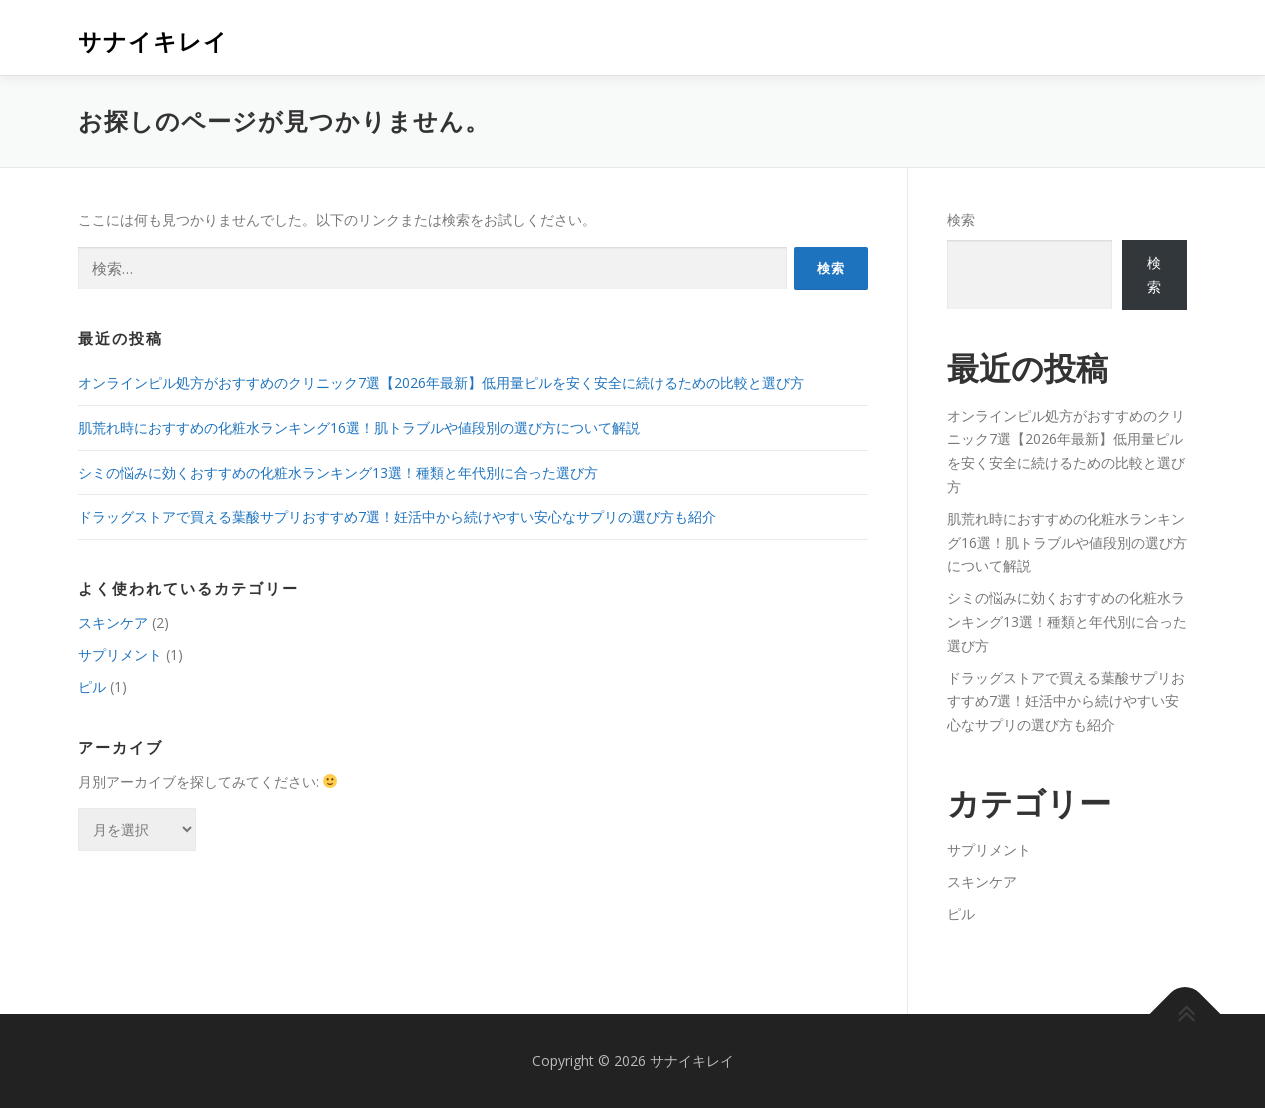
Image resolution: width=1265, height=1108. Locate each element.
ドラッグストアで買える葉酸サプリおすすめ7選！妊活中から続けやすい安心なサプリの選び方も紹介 (397, 516)
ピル (92, 686)
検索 (961, 219)
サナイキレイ (153, 40)
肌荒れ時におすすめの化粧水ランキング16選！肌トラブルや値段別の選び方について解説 (359, 427)
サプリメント (120, 654)
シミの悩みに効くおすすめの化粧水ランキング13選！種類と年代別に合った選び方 (338, 472)
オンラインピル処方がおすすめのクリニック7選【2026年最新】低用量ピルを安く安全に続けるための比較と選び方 (441, 382)
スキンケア (113, 622)
